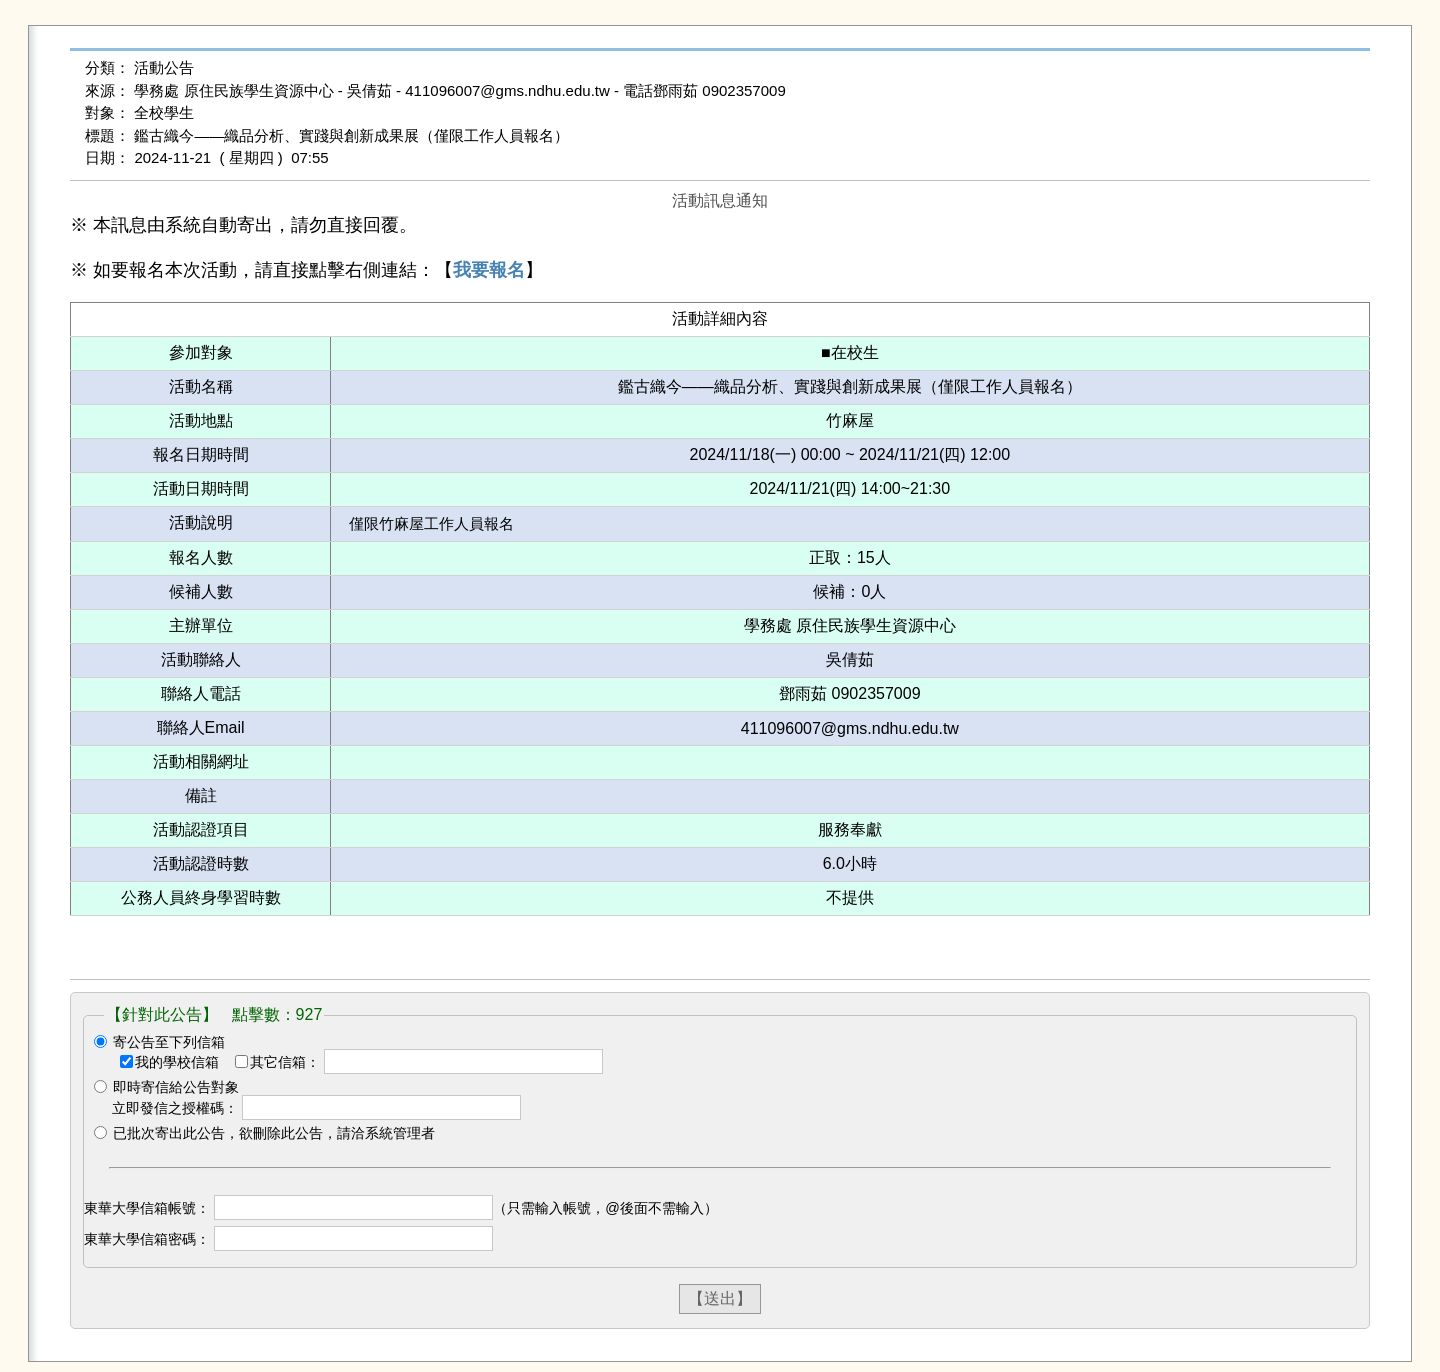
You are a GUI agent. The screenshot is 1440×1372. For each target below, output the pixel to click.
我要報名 (489, 270)
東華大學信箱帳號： (147, 1208)
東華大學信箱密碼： (147, 1239)
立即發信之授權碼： (175, 1108)
